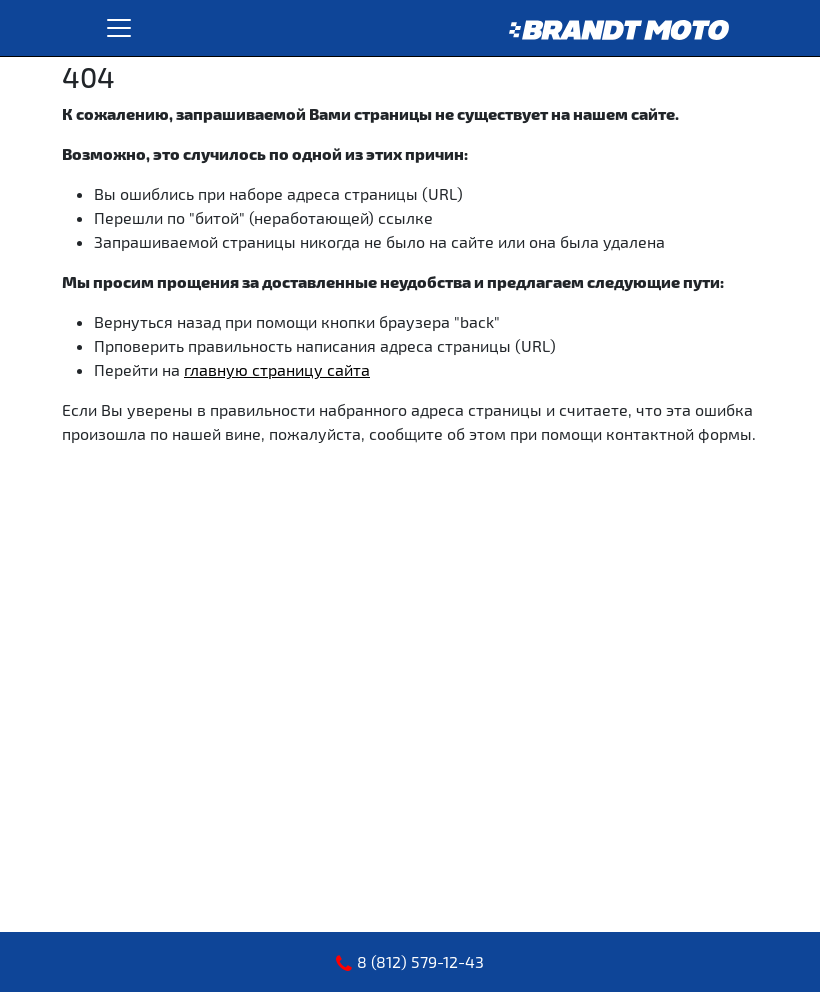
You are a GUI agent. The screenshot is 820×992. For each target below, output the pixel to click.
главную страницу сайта (277, 369)
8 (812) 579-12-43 (420, 961)
